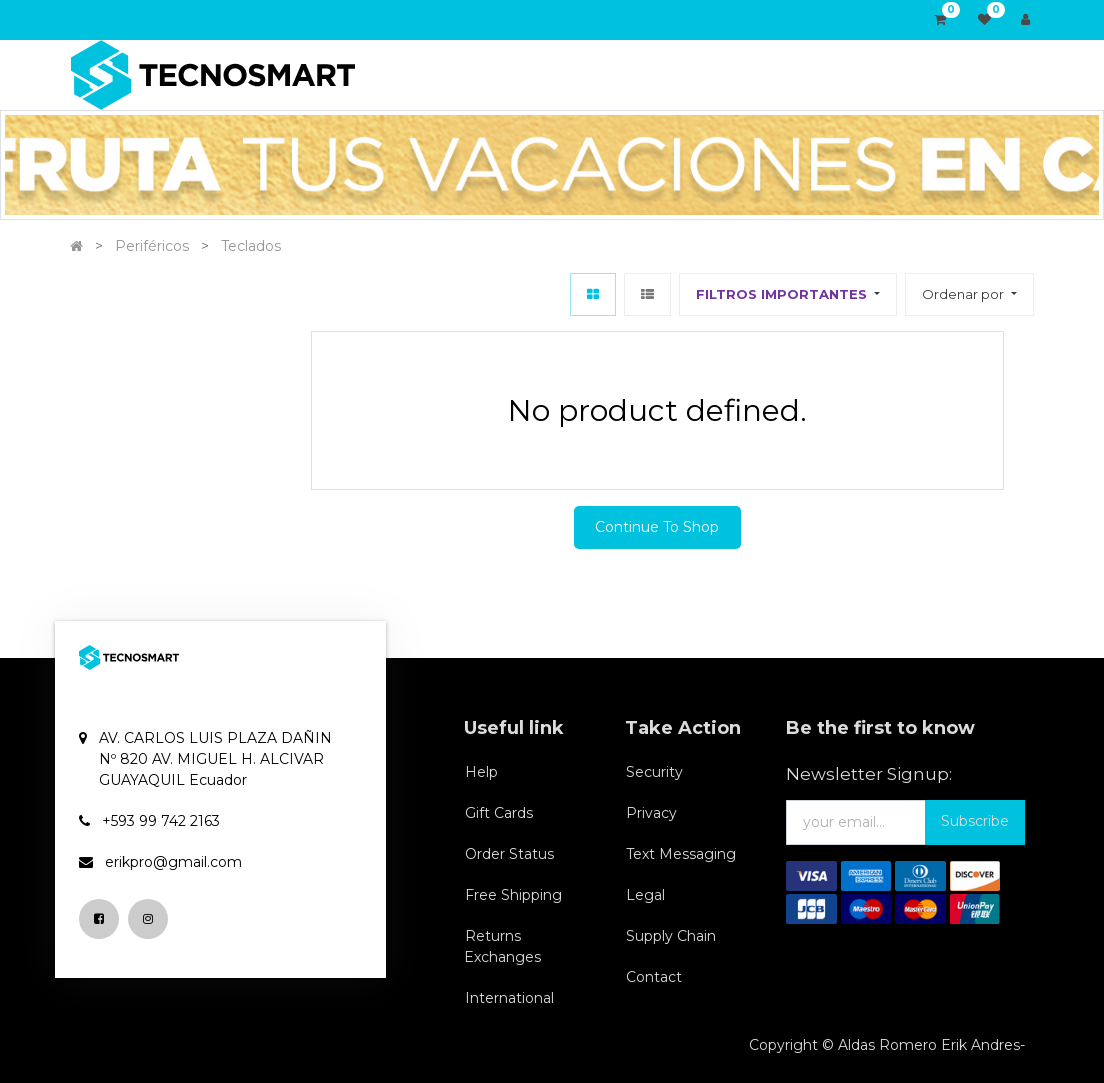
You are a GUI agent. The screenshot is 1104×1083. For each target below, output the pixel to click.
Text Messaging (681, 854)
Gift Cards (499, 813)
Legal (645, 895)
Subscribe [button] (975, 821)
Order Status (509, 854)
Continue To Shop (657, 527)
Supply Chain (671, 936)
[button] (969, 294)
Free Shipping (513, 895)
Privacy (651, 813)
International (509, 998)
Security (654, 772)
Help (481, 772)
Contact (654, 977)
